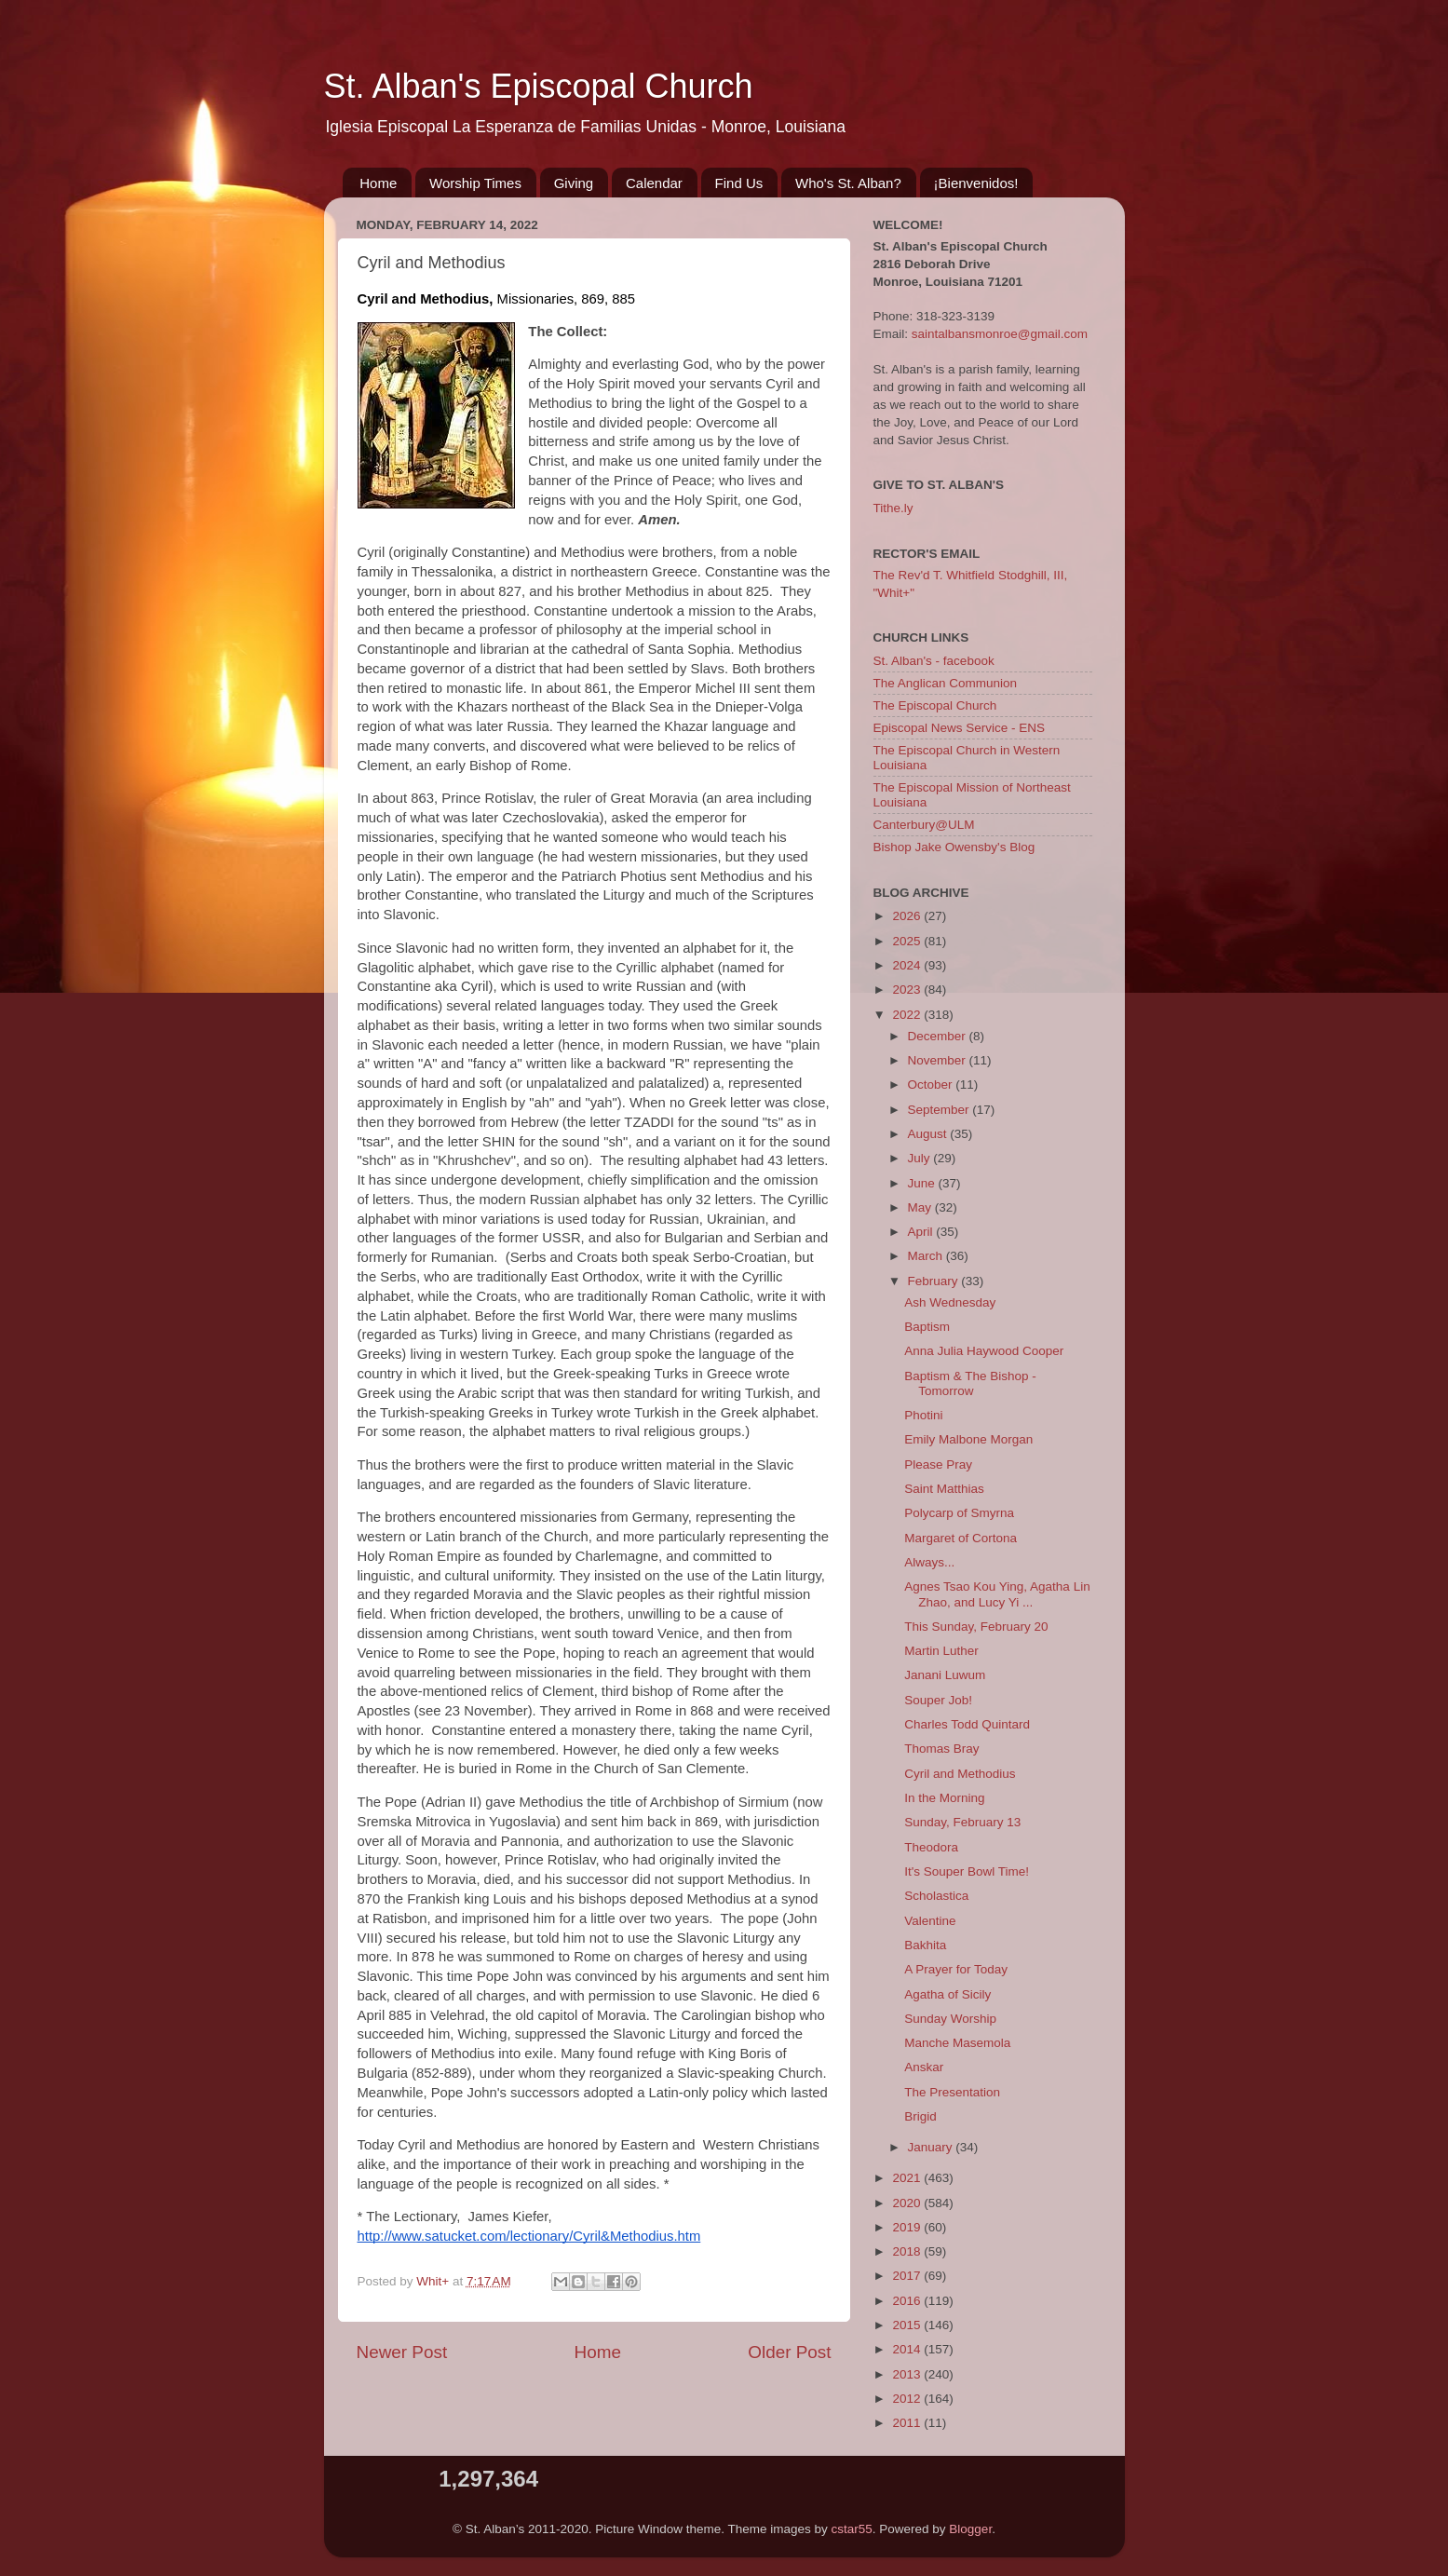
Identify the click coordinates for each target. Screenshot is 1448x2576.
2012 (908, 2399)
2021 (908, 2178)
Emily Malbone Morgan (968, 1439)
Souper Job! (938, 1700)
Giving (574, 183)
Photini (923, 1415)
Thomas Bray (941, 1749)
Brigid (920, 2116)
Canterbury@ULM (924, 825)
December (938, 1036)
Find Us (739, 183)
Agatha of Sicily (947, 1994)
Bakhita (925, 1945)
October (932, 1084)
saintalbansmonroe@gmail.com (1000, 334)
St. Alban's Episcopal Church (538, 86)
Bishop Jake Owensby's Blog (954, 847)
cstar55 (852, 2529)
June (923, 1183)
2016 (908, 2301)
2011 (908, 2423)
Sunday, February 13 (962, 1822)
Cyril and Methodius (959, 1774)
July (921, 1158)
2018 (908, 2251)
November (938, 1060)
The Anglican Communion (945, 683)
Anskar (923, 2067)
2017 (908, 2276)
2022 (908, 1015)
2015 (908, 2325)
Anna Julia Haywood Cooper (983, 1351)
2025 (908, 941)
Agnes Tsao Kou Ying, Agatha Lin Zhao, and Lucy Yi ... (996, 1593)
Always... (929, 1562)
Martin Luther (941, 1651)
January (932, 2147)
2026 (908, 916)
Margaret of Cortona (960, 1538)
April (922, 1232)
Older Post (789, 2352)
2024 (908, 965)
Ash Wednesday (949, 1302)
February (935, 1281)
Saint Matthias (944, 1489)
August (929, 1134)
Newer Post (402, 2352)
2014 (908, 2349)
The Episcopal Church (935, 705)
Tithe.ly (893, 508)
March (927, 1256)
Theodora (931, 1847)
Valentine (929, 1921)
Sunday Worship (950, 2019)
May (921, 1207)
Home (378, 183)
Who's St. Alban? (848, 183)
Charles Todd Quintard (967, 1724)
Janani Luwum (944, 1675)
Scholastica (936, 1896)
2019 (908, 2227)
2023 (908, 990)
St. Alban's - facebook (934, 661)
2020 (908, 2203)
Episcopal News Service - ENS (959, 728)
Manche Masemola (957, 2043)
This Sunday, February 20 (976, 1627)
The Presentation (952, 2092)
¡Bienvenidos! (976, 183)
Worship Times (475, 183)
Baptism (927, 1327)
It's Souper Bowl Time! (966, 1871)
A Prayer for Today (956, 1969)
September (940, 1110)
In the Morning (944, 1798)
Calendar (654, 183)
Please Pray (938, 1464)
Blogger (970, 2529)
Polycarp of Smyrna (959, 1513)
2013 (908, 2374)
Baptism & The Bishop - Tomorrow (970, 1383)
